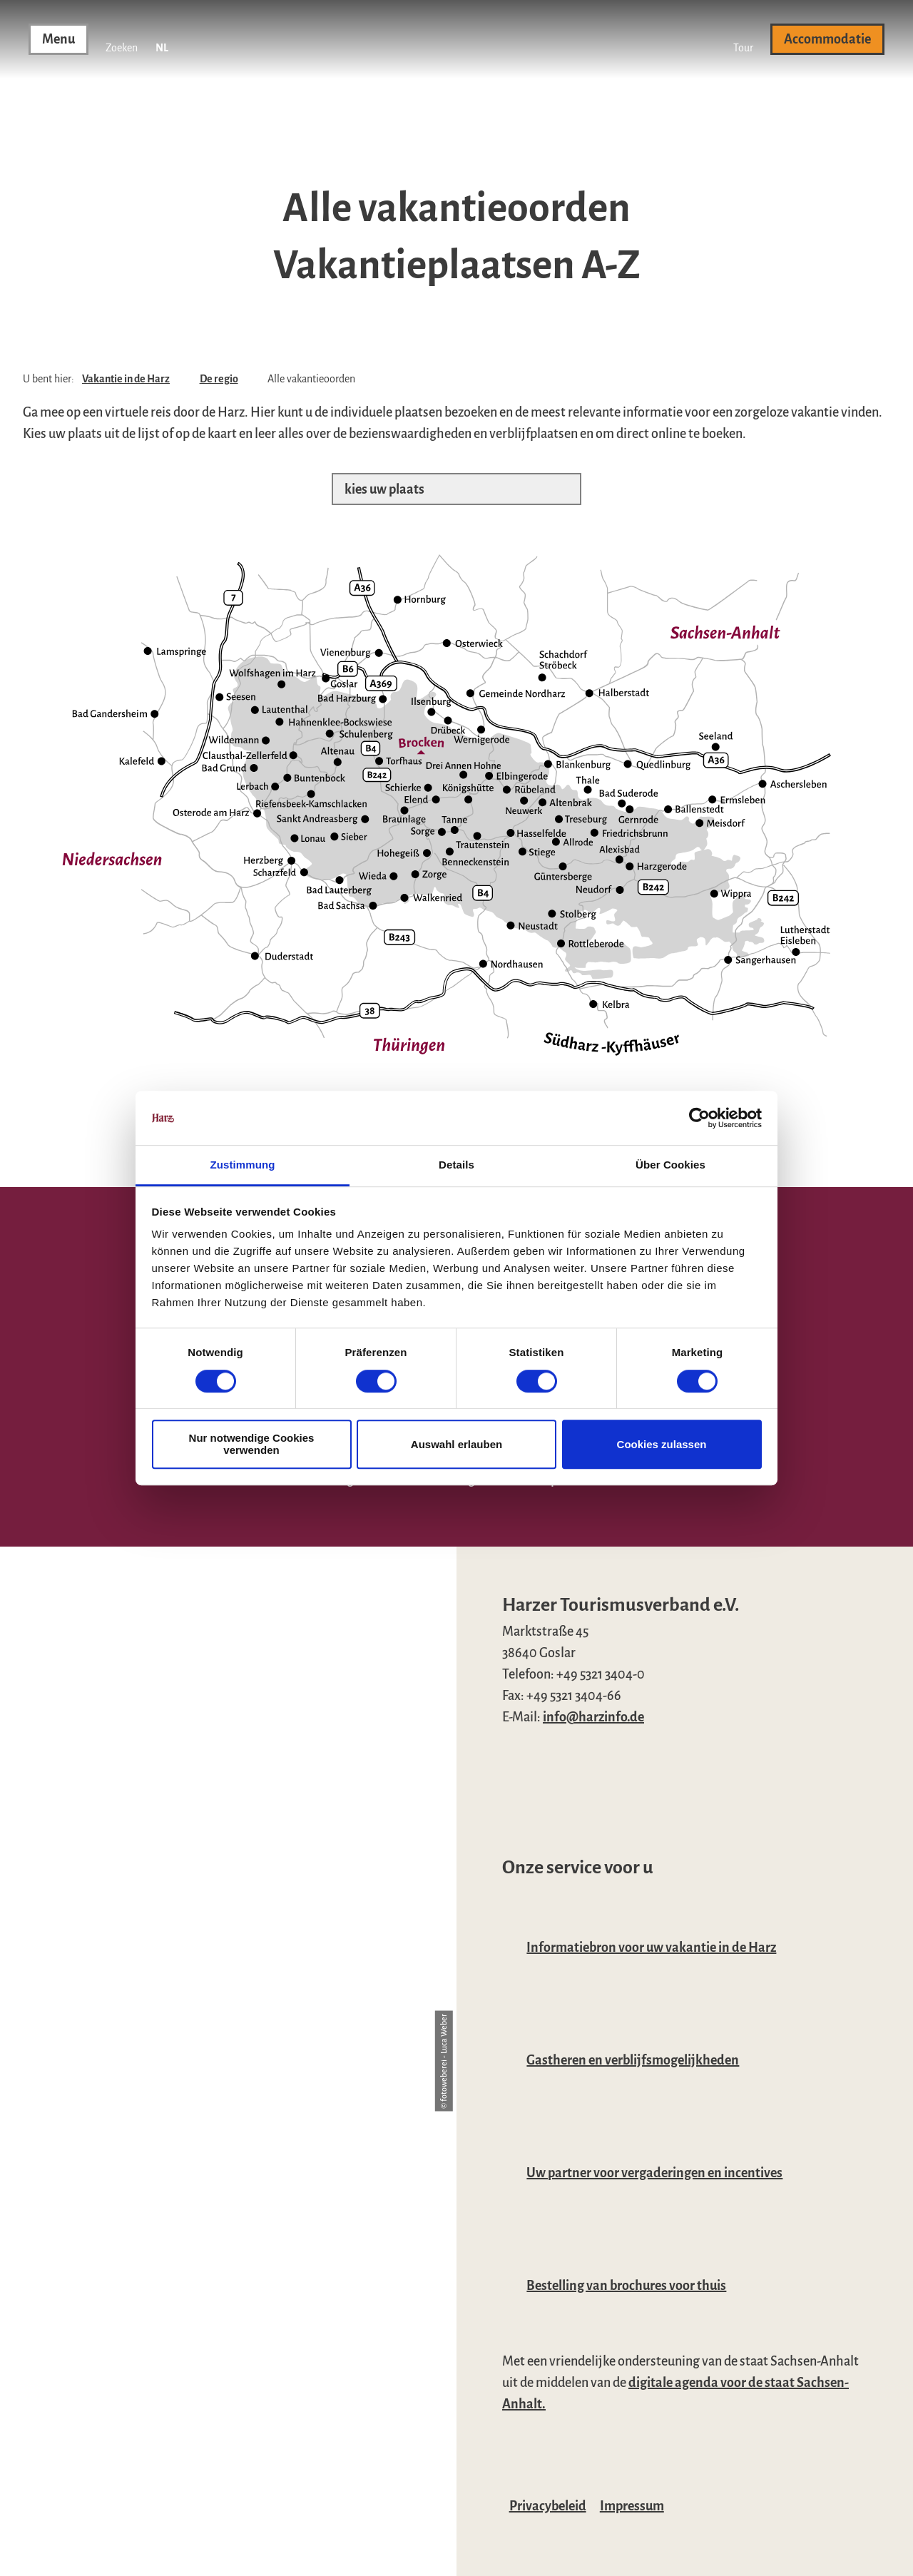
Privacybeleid (547, 2506)
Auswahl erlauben (456, 1444)
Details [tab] (456, 1165)
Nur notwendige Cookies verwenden (252, 1444)
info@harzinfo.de (593, 1717)
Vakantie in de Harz (126, 379)
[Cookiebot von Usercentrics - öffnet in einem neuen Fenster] (699, 1118)
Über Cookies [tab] (670, 1165)
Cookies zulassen (662, 1444)
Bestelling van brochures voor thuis (626, 2286)
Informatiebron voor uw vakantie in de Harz (651, 1947)
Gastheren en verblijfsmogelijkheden (632, 2060)
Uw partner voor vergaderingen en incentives (654, 2173)
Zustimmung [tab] (242, 1165)
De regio (219, 379)
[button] (743, 39)
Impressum (632, 2506)
